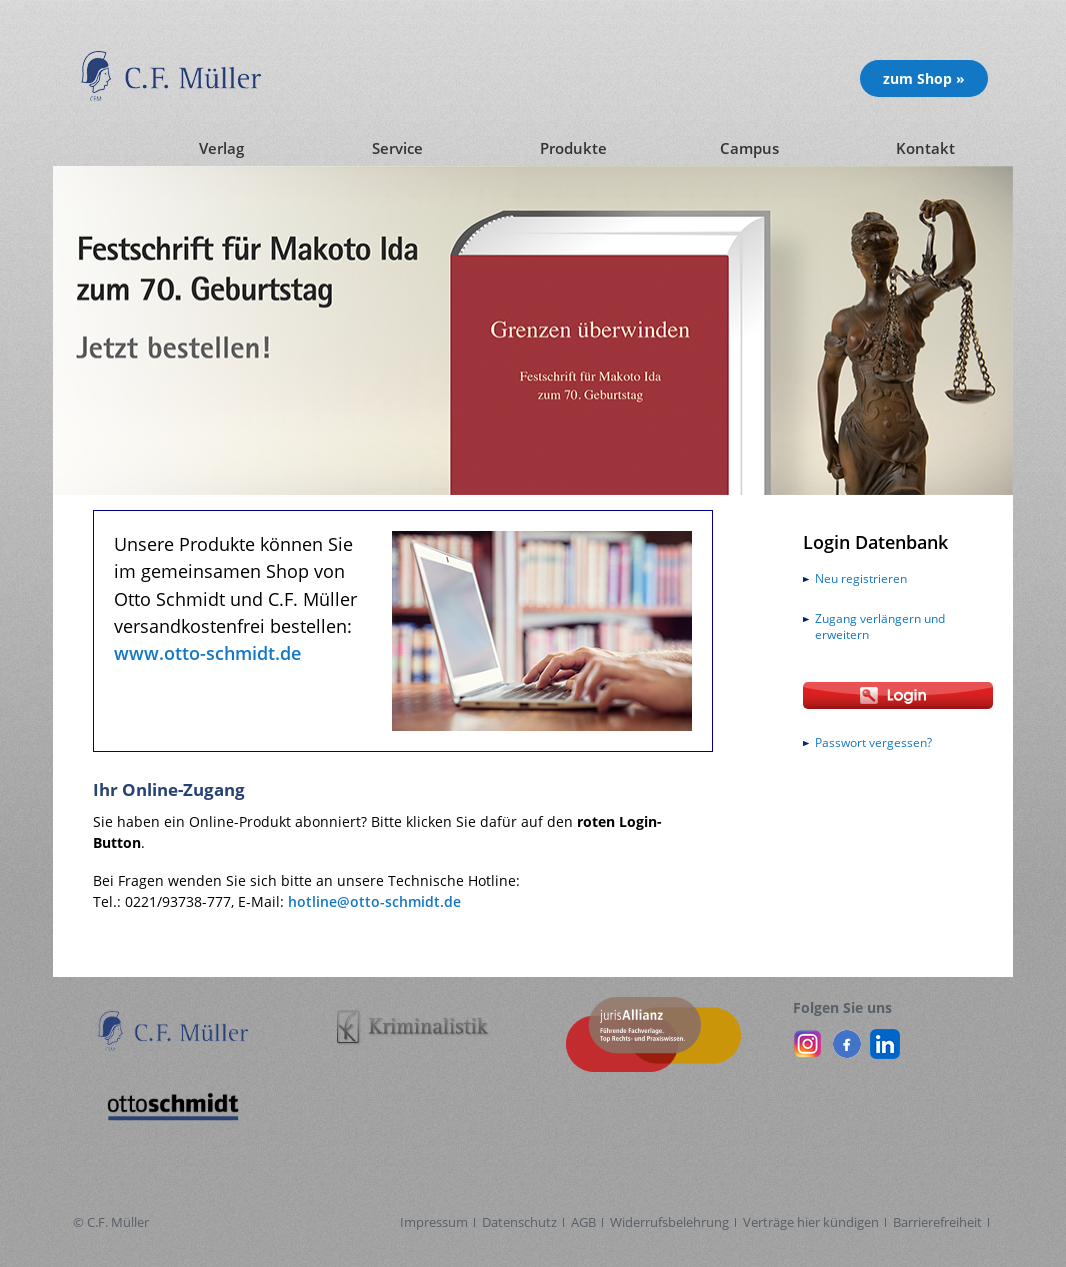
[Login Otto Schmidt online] (898, 695)
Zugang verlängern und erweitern (880, 627)
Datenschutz (519, 1222)
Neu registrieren (861, 579)
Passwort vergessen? (873, 743)
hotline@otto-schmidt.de (374, 901)
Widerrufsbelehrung (669, 1222)
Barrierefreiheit (937, 1222)
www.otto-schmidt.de (207, 653)
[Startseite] (93, 149)
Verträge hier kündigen (811, 1222)
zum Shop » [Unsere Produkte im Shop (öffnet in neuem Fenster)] (924, 78)
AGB (583, 1222)
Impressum (434, 1222)
